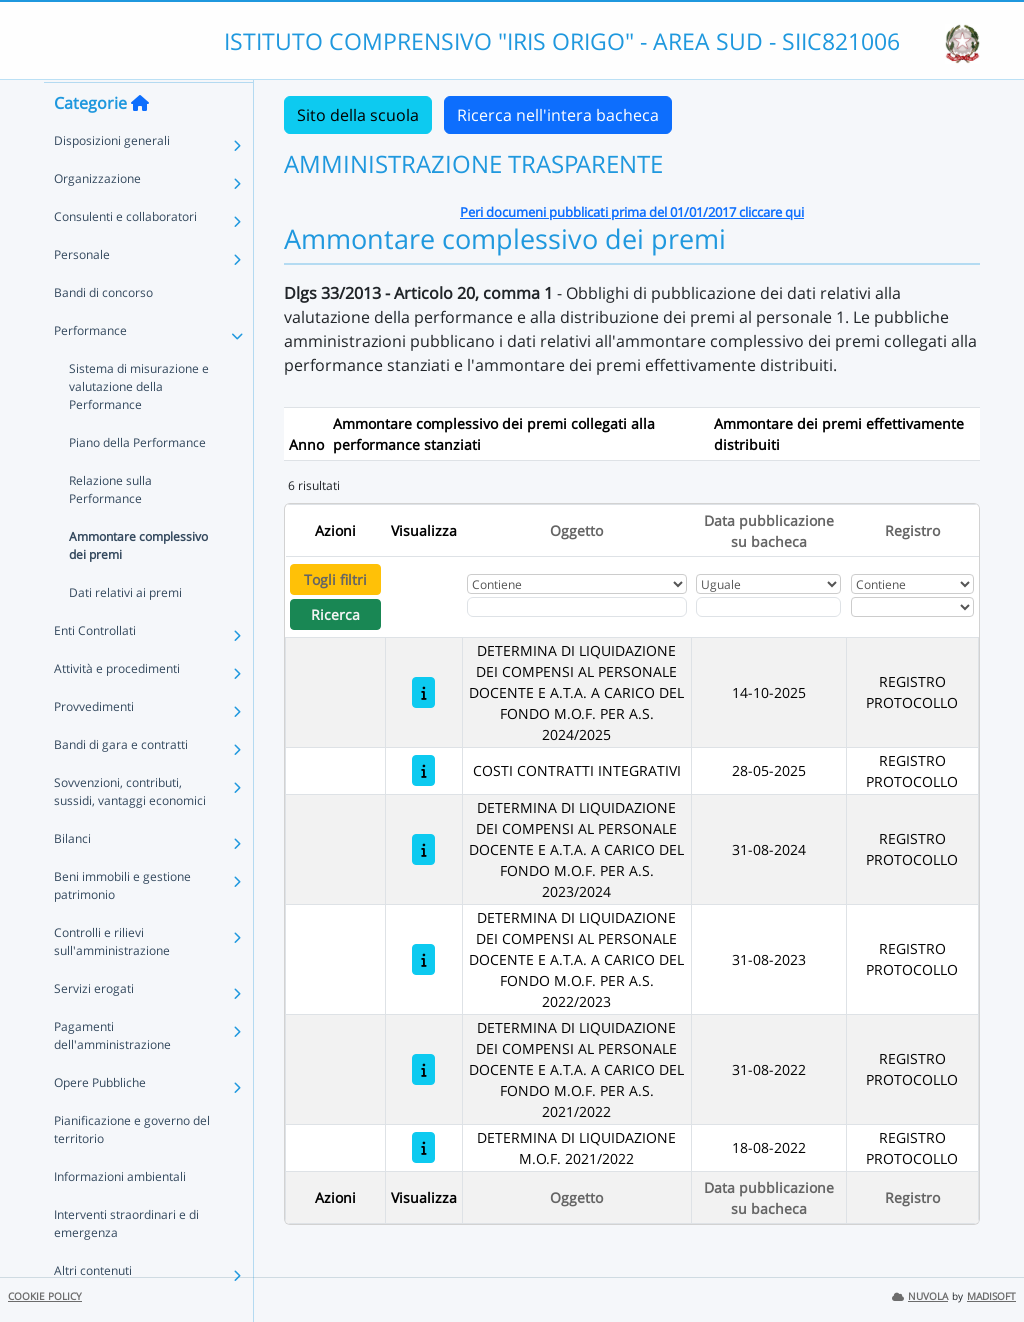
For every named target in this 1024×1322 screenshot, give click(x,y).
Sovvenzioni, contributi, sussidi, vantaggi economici (130, 829)
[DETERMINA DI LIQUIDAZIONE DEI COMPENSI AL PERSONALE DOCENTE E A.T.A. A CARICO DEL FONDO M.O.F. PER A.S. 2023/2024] (423, 849)
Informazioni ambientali (120, 1214)
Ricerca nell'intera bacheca (558, 115)
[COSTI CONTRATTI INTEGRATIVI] (423, 770)
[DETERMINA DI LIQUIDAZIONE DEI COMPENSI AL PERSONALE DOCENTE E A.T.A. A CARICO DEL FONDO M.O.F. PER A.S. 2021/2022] (423, 1069)
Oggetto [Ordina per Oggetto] (576, 530)
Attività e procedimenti (117, 706)
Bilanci (72, 876)
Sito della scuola (358, 115)
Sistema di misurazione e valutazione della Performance (139, 424)
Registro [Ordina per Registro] (912, 530)
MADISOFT (991, 1296)
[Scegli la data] (768, 607)
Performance (90, 368)
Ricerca (335, 614)
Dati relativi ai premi (125, 630)
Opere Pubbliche (100, 1120)
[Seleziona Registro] (912, 607)
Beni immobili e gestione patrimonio (122, 923)
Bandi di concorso (103, 330)
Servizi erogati (94, 1026)
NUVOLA (920, 1296)
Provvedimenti (94, 744)
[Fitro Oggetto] (577, 607)
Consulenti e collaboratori (125, 254)
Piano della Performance (137, 480)
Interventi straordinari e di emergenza (126, 1261)
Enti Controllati (95, 668)
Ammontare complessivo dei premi (138, 583)
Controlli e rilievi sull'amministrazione (112, 979)
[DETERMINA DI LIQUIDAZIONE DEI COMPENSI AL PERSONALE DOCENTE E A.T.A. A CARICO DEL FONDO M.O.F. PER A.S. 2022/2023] (423, 959)
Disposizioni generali (112, 178)
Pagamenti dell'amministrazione (112, 1073)
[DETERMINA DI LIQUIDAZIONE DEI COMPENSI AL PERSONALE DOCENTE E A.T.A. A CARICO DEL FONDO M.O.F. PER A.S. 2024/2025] (423, 692)
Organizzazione (97, 216)
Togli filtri (335, 579)
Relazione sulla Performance (110, 527)
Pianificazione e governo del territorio (132, 1167)
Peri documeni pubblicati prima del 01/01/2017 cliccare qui (632, 212)
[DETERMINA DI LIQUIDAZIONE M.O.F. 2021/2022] (423, 1147)
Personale (82, 292)
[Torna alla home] (140, 141)
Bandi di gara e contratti (121, 782)
